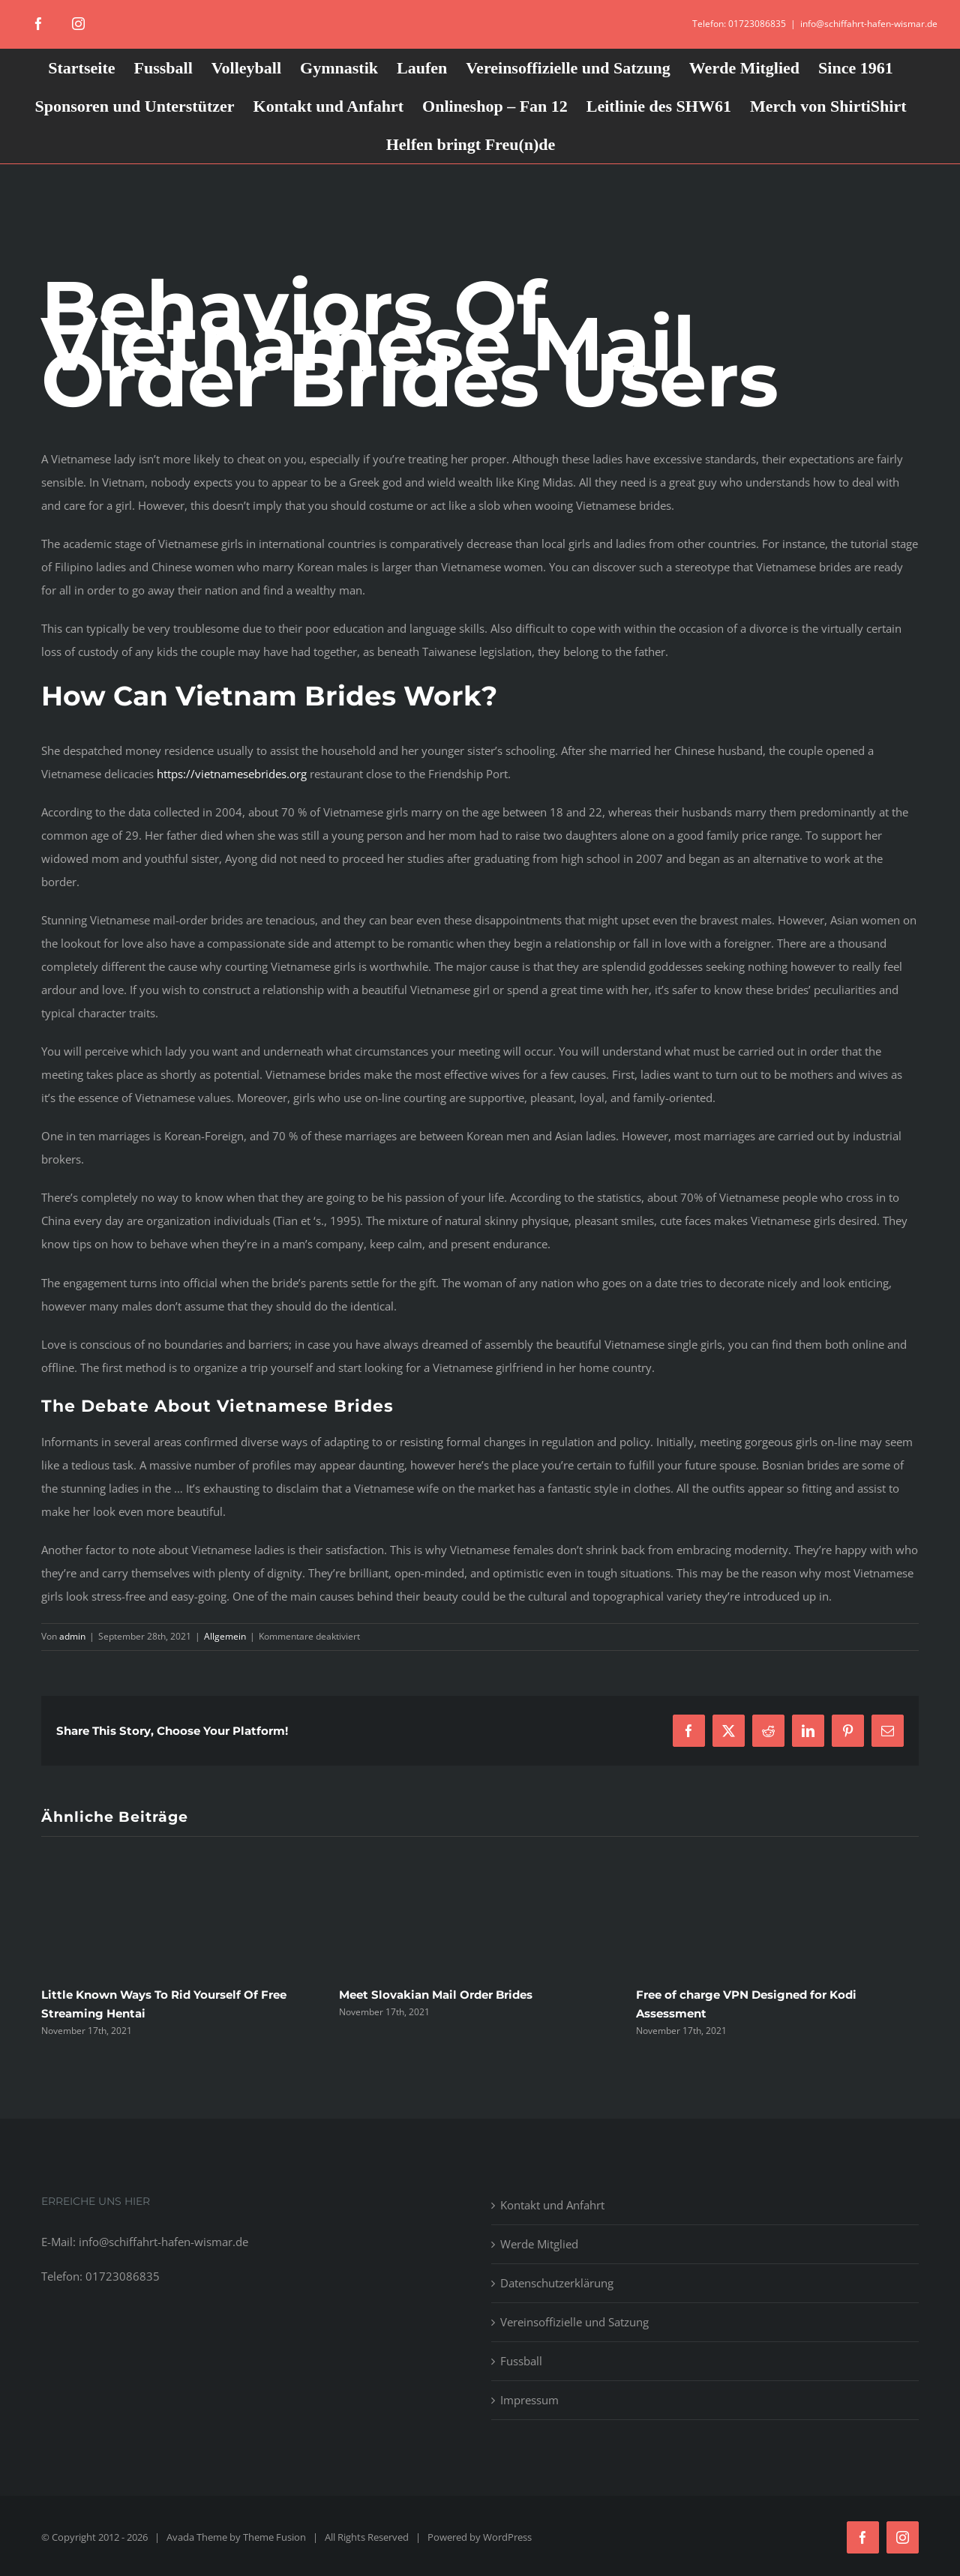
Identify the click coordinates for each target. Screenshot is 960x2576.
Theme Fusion (274, 2537)
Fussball (521, 2360)
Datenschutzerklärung (557, 2282)
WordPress (507, 2537)
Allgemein (225, 1636)
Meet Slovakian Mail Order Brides (435, 1994)
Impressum (529, 2399)
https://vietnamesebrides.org (232, 773)
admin (72, 1636)
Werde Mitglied (539, 2243)
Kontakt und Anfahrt (552, 2204)
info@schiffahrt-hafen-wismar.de (869, 23)
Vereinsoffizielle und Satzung (574, 2321)
